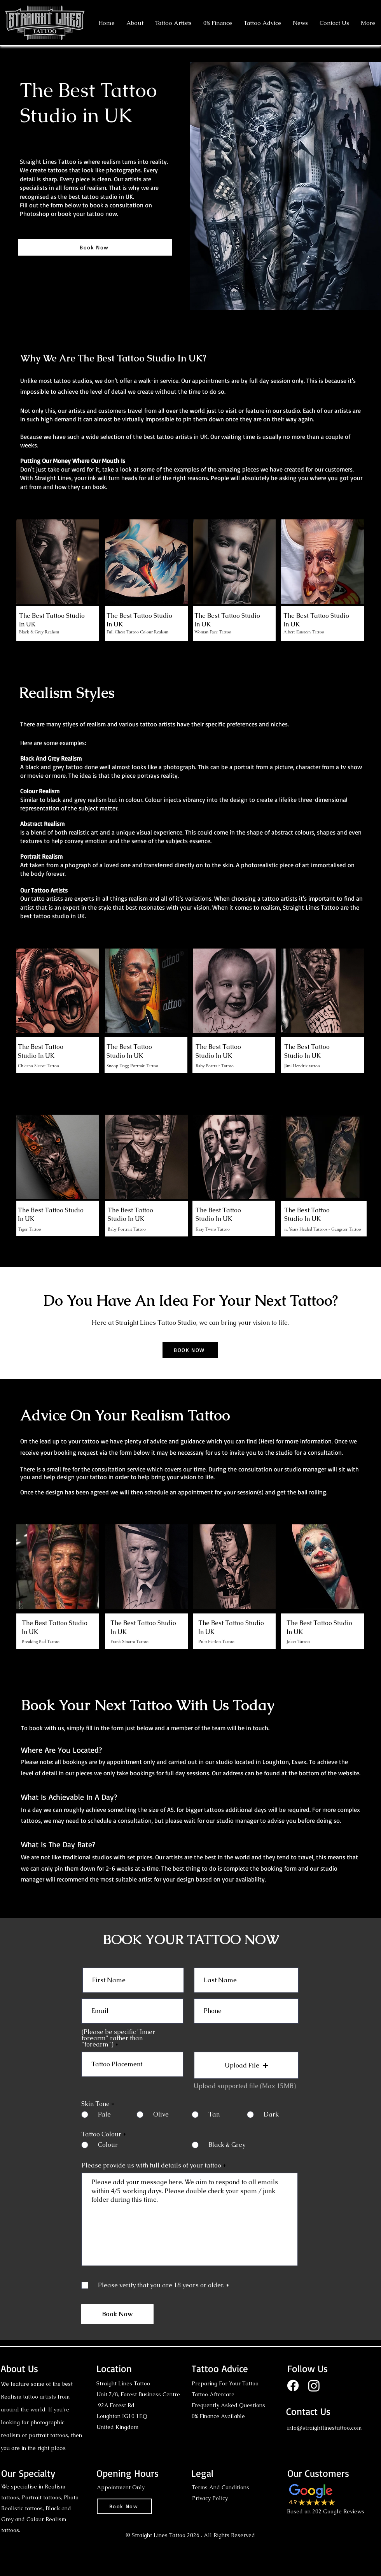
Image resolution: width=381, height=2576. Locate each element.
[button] (173, 23)
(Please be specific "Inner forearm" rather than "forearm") (118, 2038)
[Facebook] (293, 2385)
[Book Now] (95, 247)
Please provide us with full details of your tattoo (152, 2165)
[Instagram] (314, 2385)
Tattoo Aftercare (213, 2394)
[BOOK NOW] (190, 1350)
